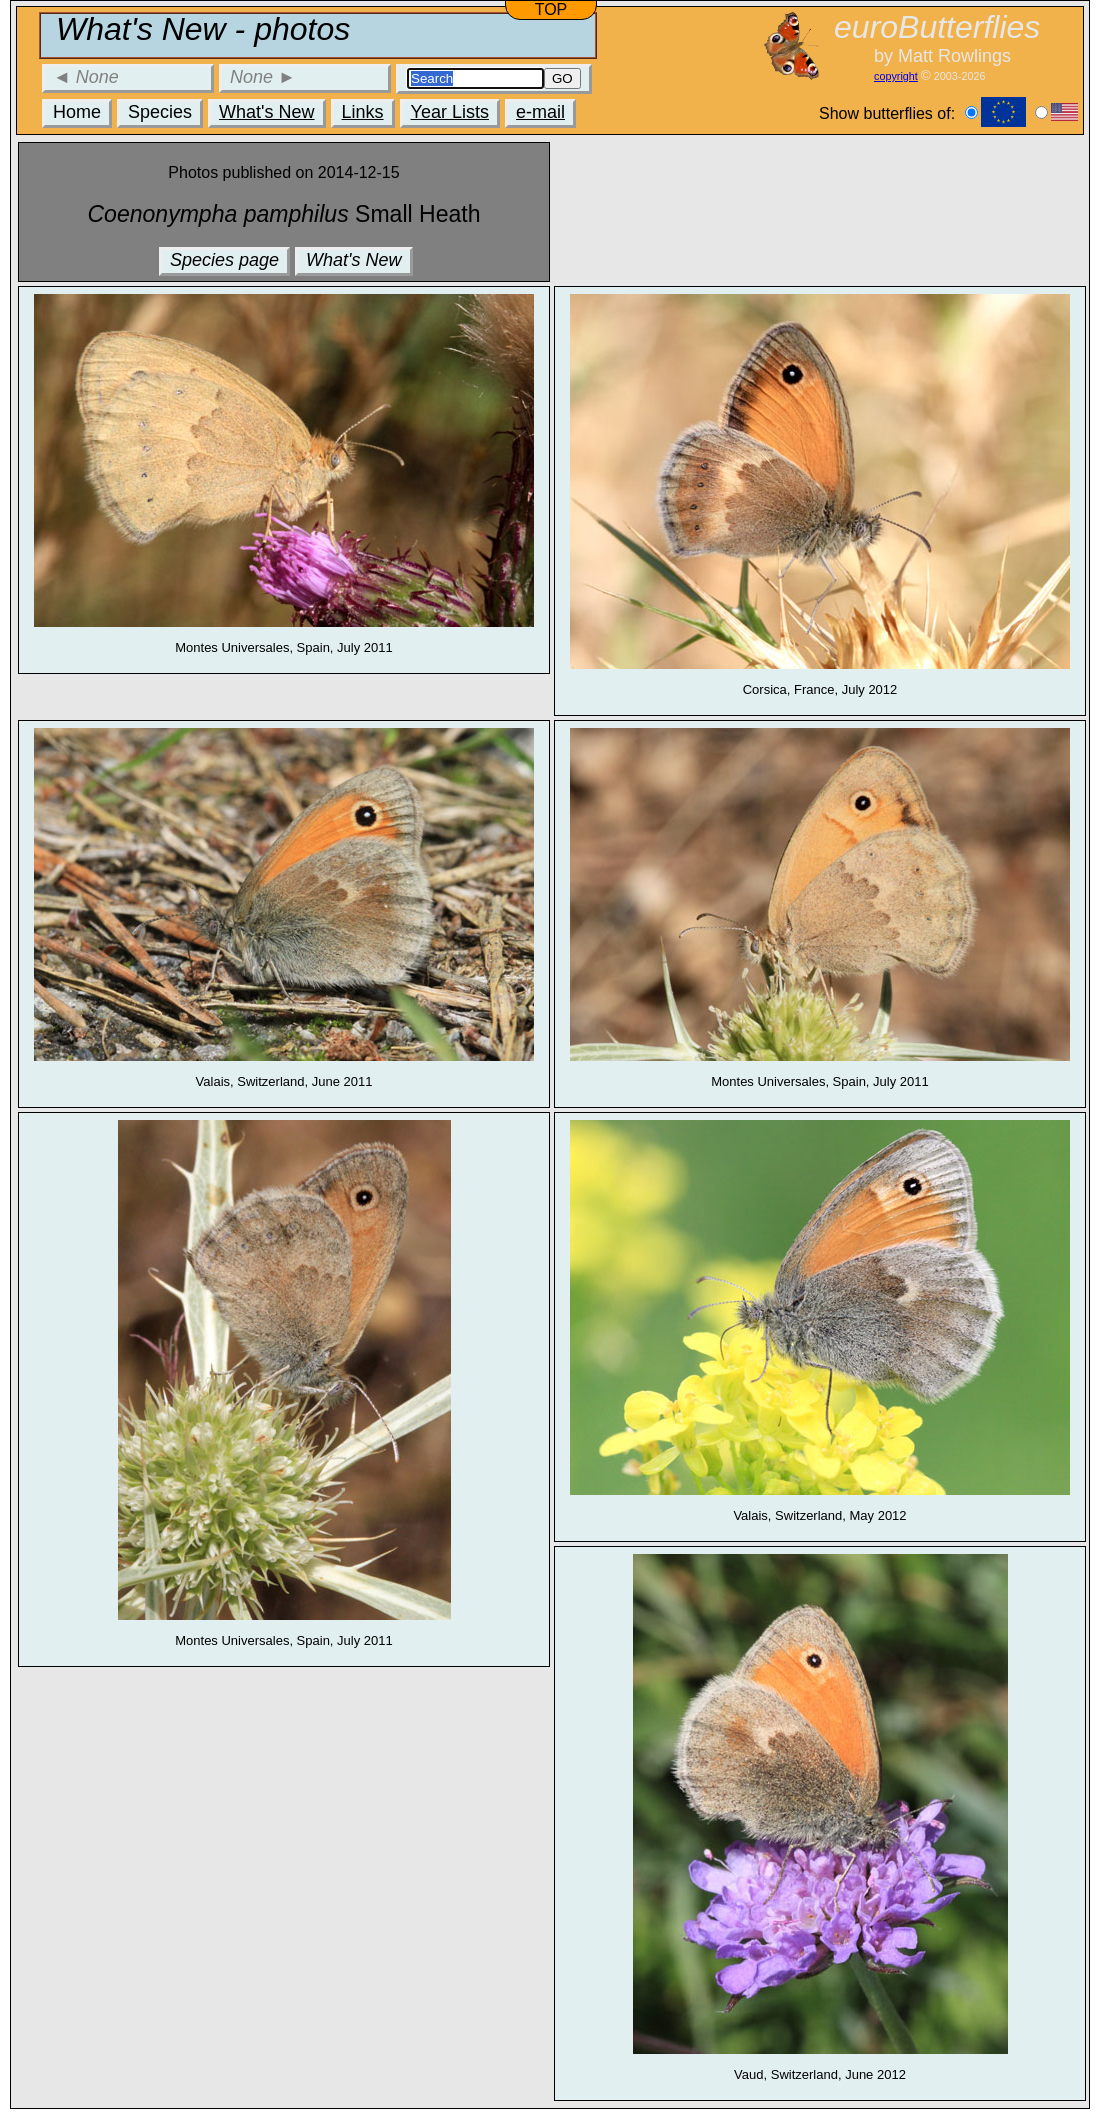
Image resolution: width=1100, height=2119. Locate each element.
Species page (224, 260)
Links (363, 112)
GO (562, 78)
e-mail (540, 112)
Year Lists (450, 112)
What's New (266, 112)
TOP (551, 9)
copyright (896, 76)
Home (77, 112)
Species (160, 112)
